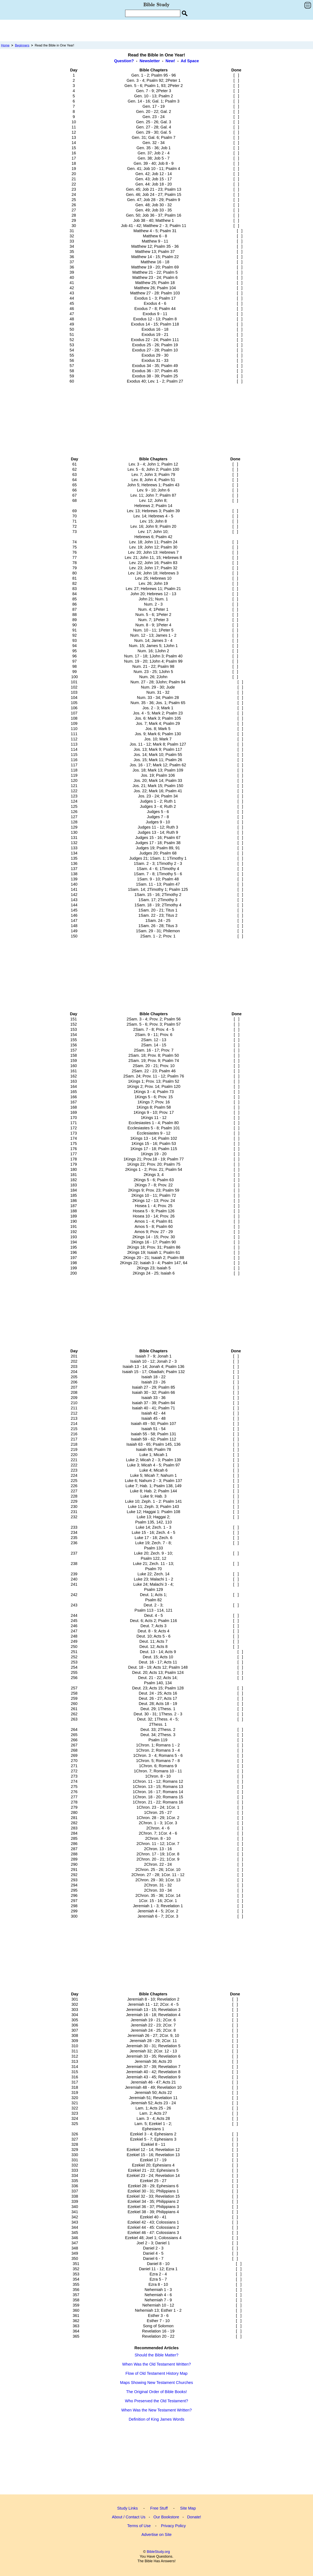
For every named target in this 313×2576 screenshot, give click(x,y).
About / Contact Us (129, 2517)
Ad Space (190, 61)
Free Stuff (159, 2508)
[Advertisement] (156, 30)
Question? (124, 61)
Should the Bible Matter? (156, 2355)
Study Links (127, 2508)
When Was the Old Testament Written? (156, 2364)
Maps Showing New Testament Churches (156, 2382)
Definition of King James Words (156, 2419)
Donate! (194, 2517)
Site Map (188, 2508)
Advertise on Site (156, 2534)
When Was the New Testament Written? (156, 2410)
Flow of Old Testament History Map (157, 2373)
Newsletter (150, 61)
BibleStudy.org (158, 2552)
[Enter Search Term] (152, 13)
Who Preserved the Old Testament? (156, 2401)
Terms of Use (139, 2526)
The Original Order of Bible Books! (156, 2392)
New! (170, 61)
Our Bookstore (166, 2517)
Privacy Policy (173, 2526)
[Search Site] (184, 13)
